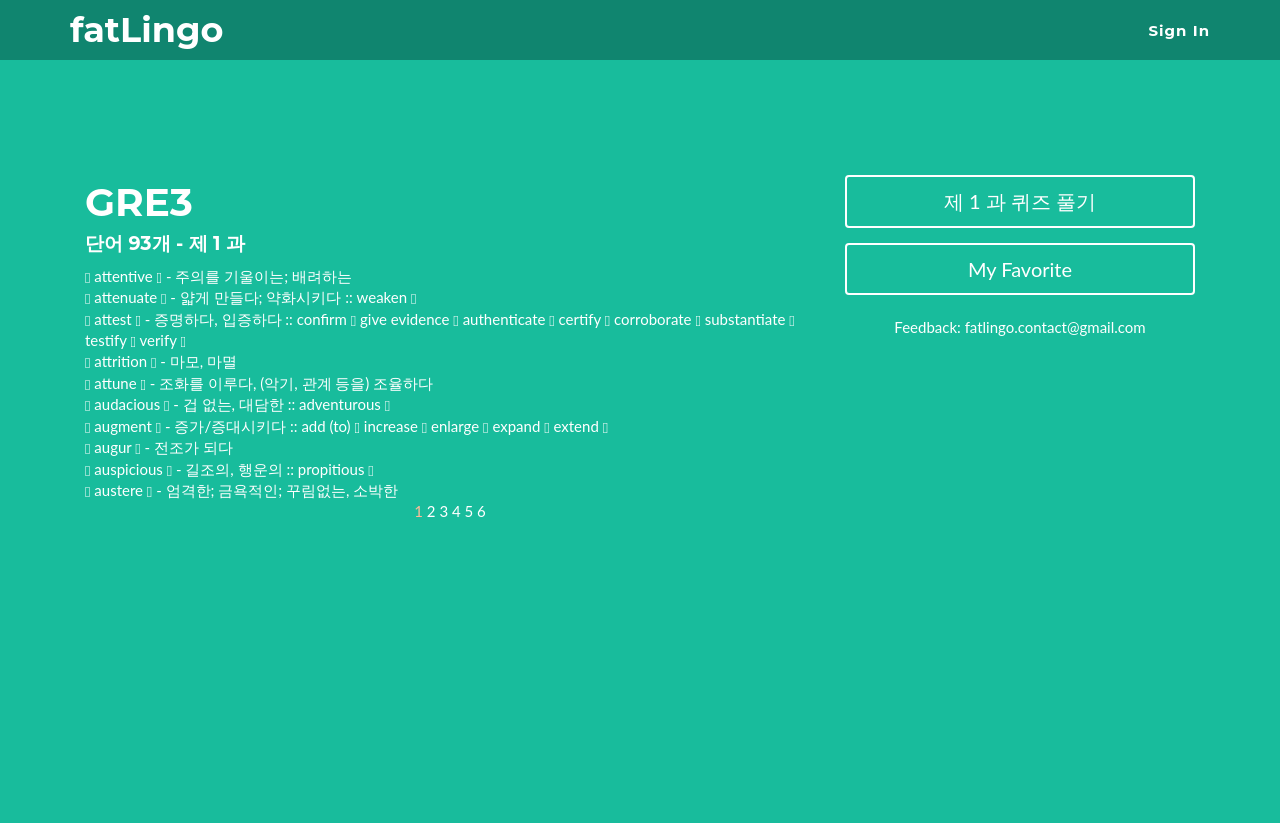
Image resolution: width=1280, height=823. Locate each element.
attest (114, 319)
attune (117, 383)
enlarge (460, 426)
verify (162, 340)
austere (120, 490)
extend (580, 426)
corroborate (657, 319)
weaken (387, 297)
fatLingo (146, 29)
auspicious (130, 469)
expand (520, 426)
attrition (122, 361)
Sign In (1179, 30)
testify (110, 340)
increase (395, 426)
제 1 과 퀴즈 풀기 (1020, 201)
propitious (336, 469)
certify (585, 319)
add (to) (330, 426)
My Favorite (1020, 269)
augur (114, 447)
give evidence (409, 319)
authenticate (509, 319)
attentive (125, 276)
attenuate (127, 297)
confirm (327, 319)
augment (124, 426)
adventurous (344, 404)
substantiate (750, 319)
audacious (129, 404)
